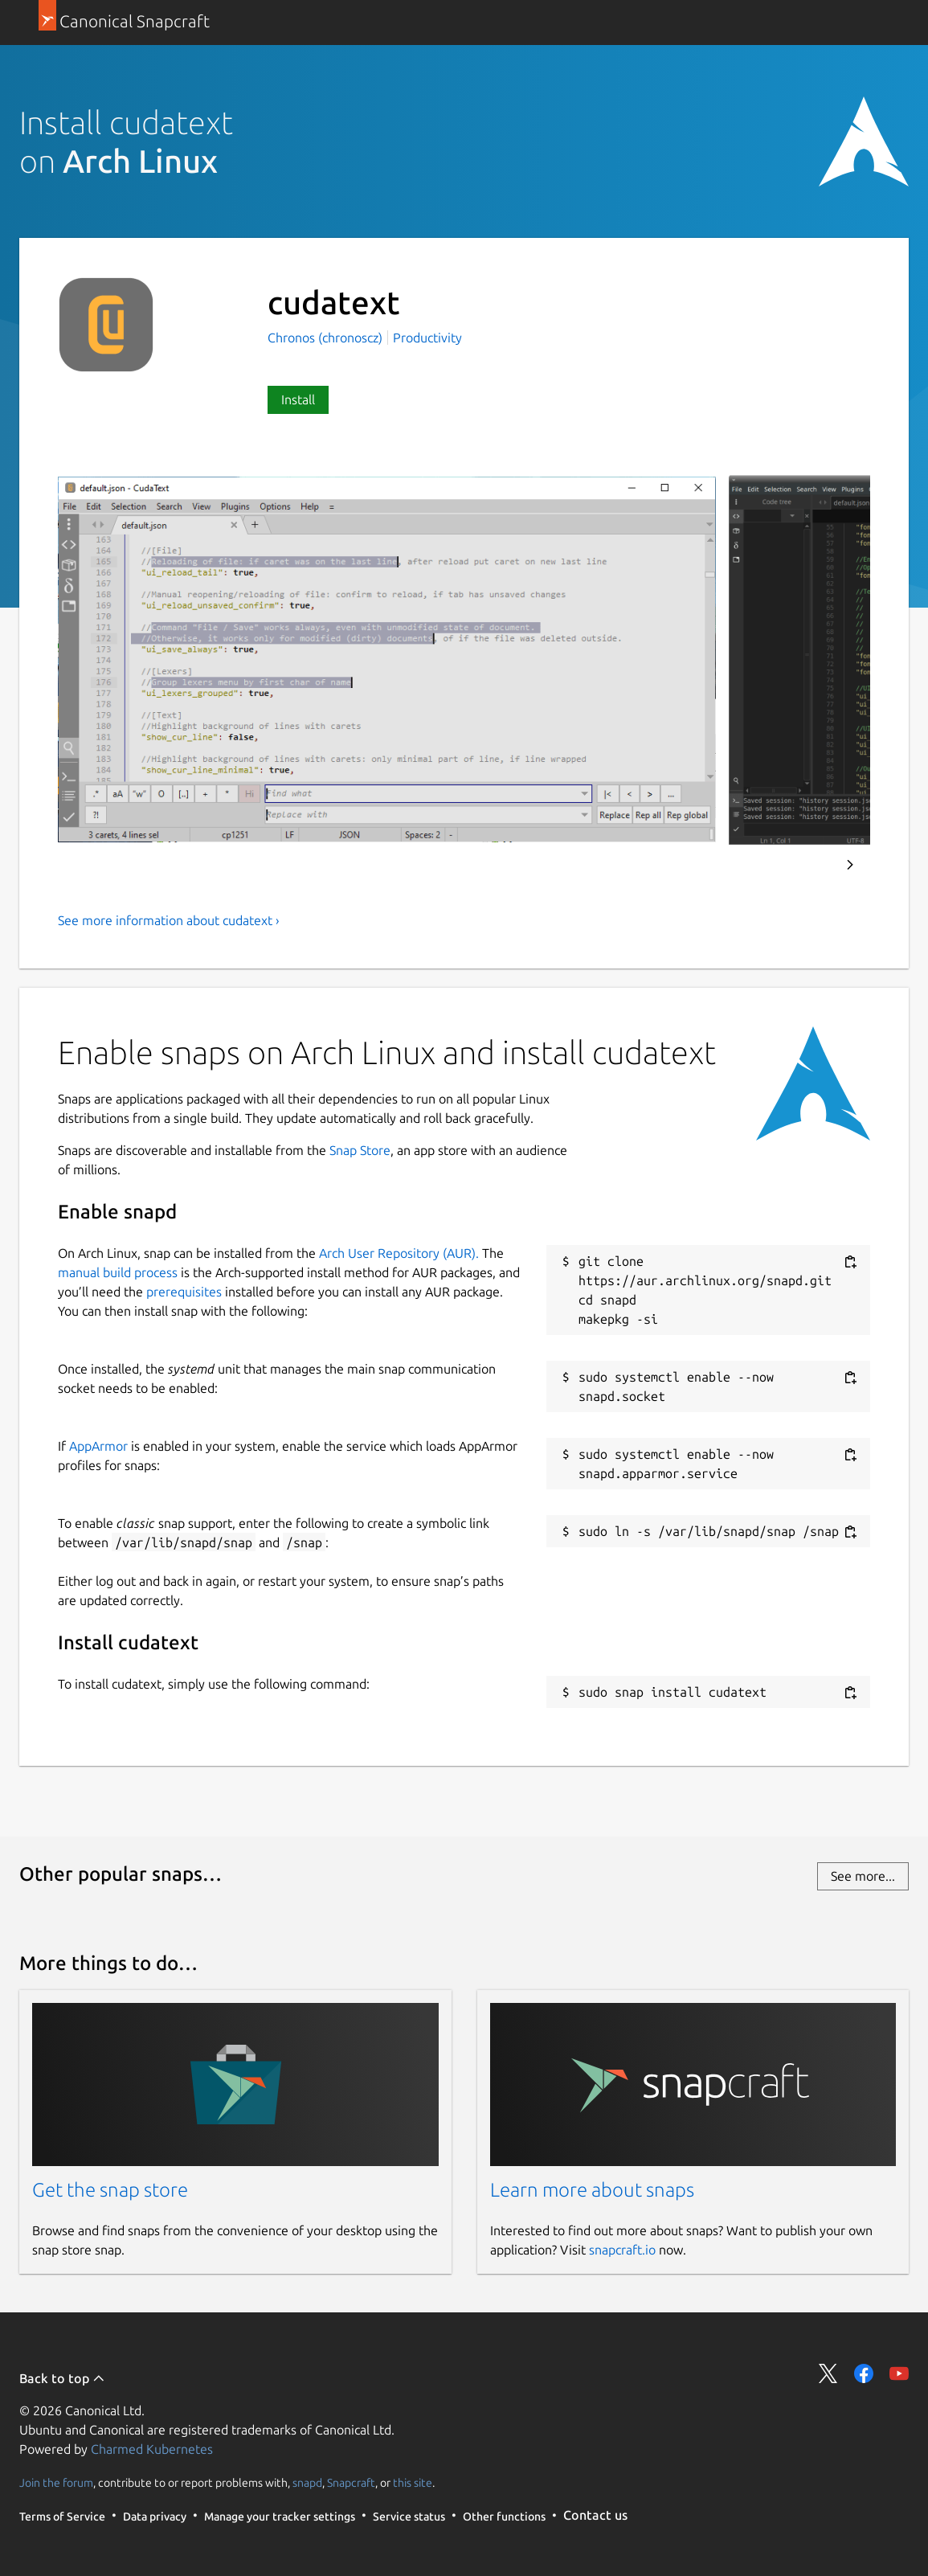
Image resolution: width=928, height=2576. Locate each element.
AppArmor (98, 1446)
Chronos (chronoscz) (327, 337)
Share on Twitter (828, 2373)
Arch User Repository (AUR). (399, 1253)
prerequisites (184, 1291)
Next (850, 865)
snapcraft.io (622, 2249)
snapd (307, 2482)
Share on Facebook (863, 2373)
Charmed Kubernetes (152, 2449)
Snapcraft (351, 2482)
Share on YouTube (899, 2373)
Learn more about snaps (592, 2190)
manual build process (118, 1272)
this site (412, 2482)
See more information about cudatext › (169, 920)
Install (298, 399)
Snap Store (359, 1150)
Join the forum (56, 2482)
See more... (863, 1876)
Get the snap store (110, 2190)
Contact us (595, 2515)
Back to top (62, 2378)
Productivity (427, 337)
